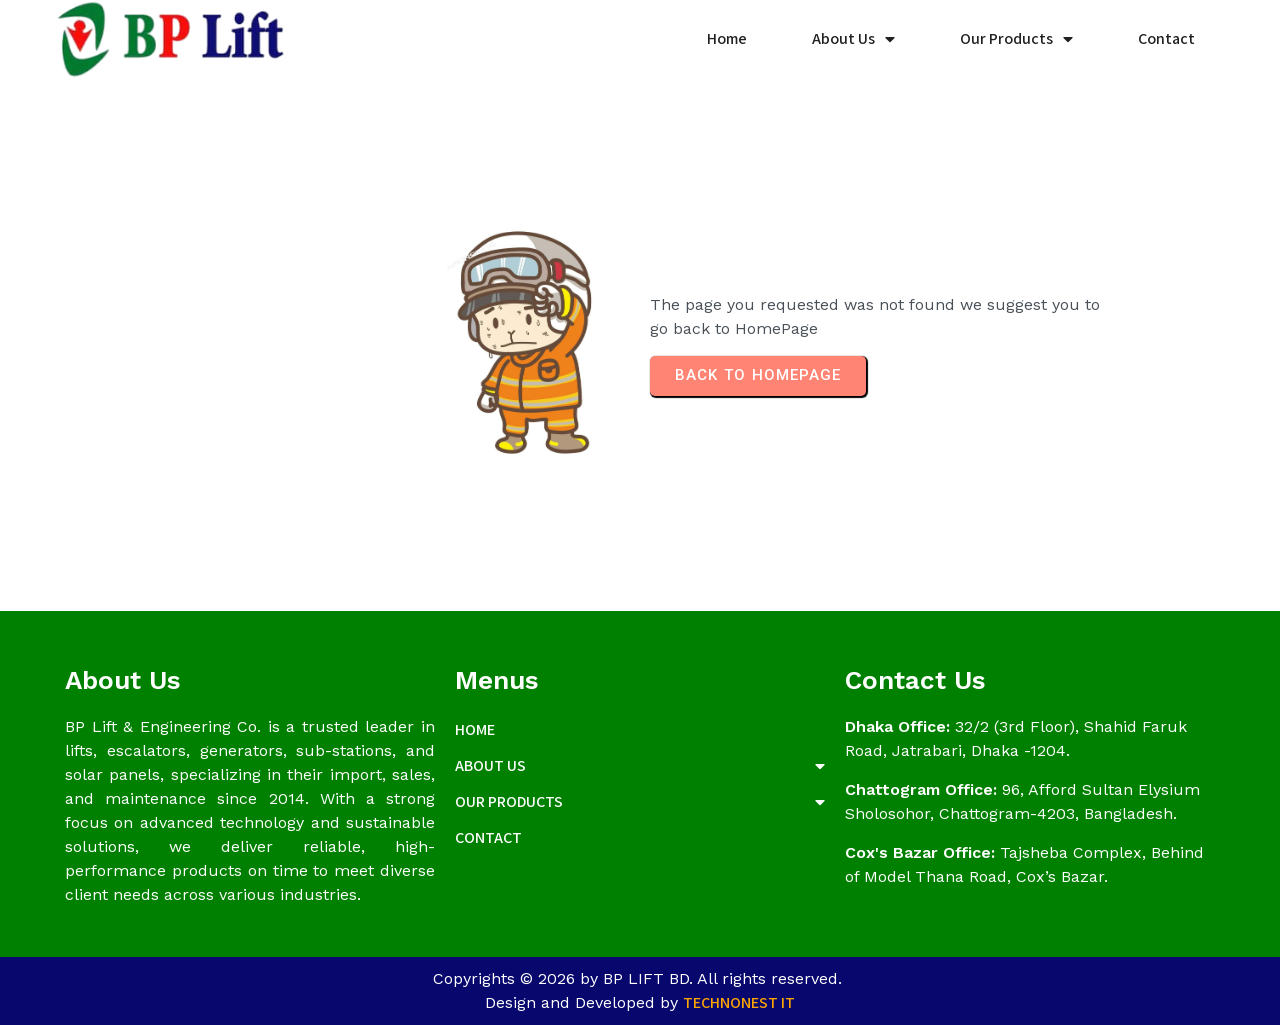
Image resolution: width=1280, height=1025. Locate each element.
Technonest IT (739, 1002)
